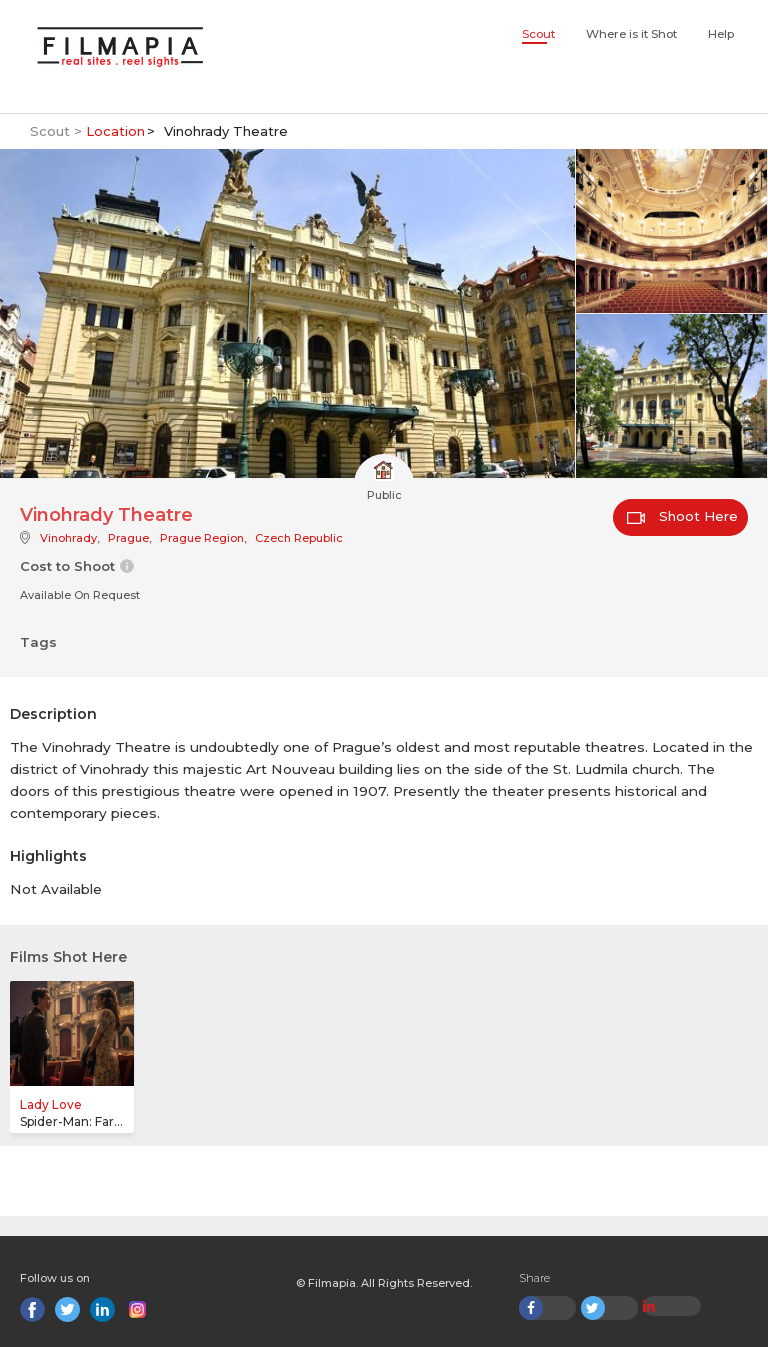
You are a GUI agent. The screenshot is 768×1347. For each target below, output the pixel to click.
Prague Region (202, 538)
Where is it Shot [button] (631, 34)
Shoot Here (682, 516)
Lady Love (51, 1104)
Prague (128, 538)
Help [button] (721, 34)
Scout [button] (538, 34)
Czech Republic (299, 538)
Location (115, 131)
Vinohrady (68, 538)
